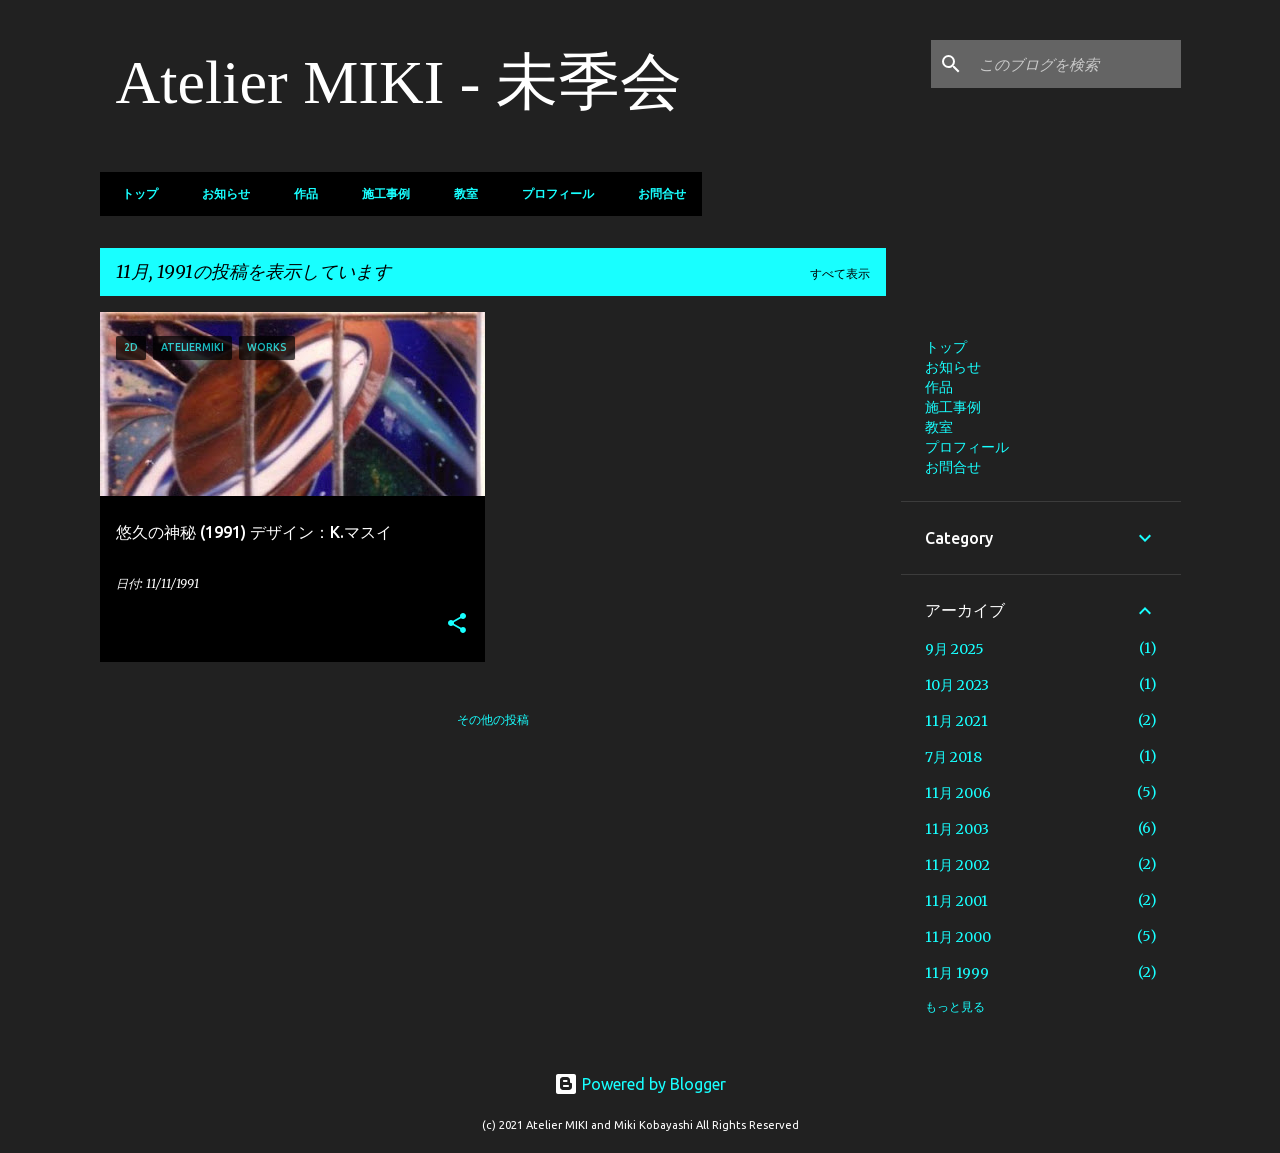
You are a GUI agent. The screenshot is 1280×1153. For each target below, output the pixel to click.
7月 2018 (953, 757)
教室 (460, 193)
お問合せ (656, 193)
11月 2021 (956, 721)
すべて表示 (840, 273)
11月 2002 (957, 865)
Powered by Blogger (640, 1084)
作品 (300, 193)
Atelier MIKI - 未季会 (399, 82)
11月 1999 (957, 973)
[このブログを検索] (1076, 64)
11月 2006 (958, 793)
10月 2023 (957, 685)
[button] (457, 624)
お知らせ (220, 193)
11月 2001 (956, 901)
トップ (134, 193)
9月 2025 (954, 649)
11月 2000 (958, 937)
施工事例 (380, 193)
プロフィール (552, 193)
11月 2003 (957, 829)
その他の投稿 (493, 719)
